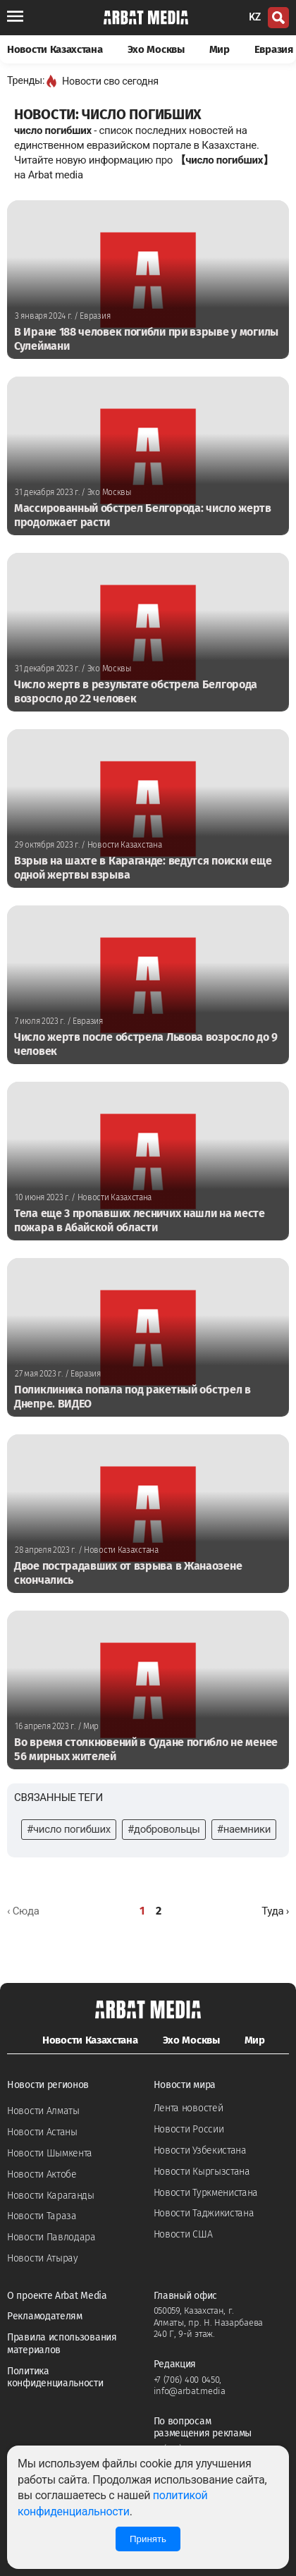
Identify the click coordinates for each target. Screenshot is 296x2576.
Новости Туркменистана (206, 2193)
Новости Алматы (43, 2111)
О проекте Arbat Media (57, 2296)
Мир (219, 49)
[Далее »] (275, 1911)
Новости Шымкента (49, 2153)
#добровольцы (164, 1829)
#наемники (244, 1829)
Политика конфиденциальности (55, 2377)
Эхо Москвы (156, 49)
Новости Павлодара (51, 2237)
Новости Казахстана (55, 49)
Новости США (183, 2234)
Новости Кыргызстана (202, 2172)
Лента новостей (188, 2108)
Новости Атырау (42, 2258)
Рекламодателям (44, 2316)
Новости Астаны (42, 2132)
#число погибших (69, 1829)
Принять (148, 2539)
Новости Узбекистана (200, 2150)
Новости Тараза (42, 2216)
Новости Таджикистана (204, 2213)
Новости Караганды (50, 2196)
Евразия (273, 49)
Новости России (189, 2129)
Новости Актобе (42, 2174)
